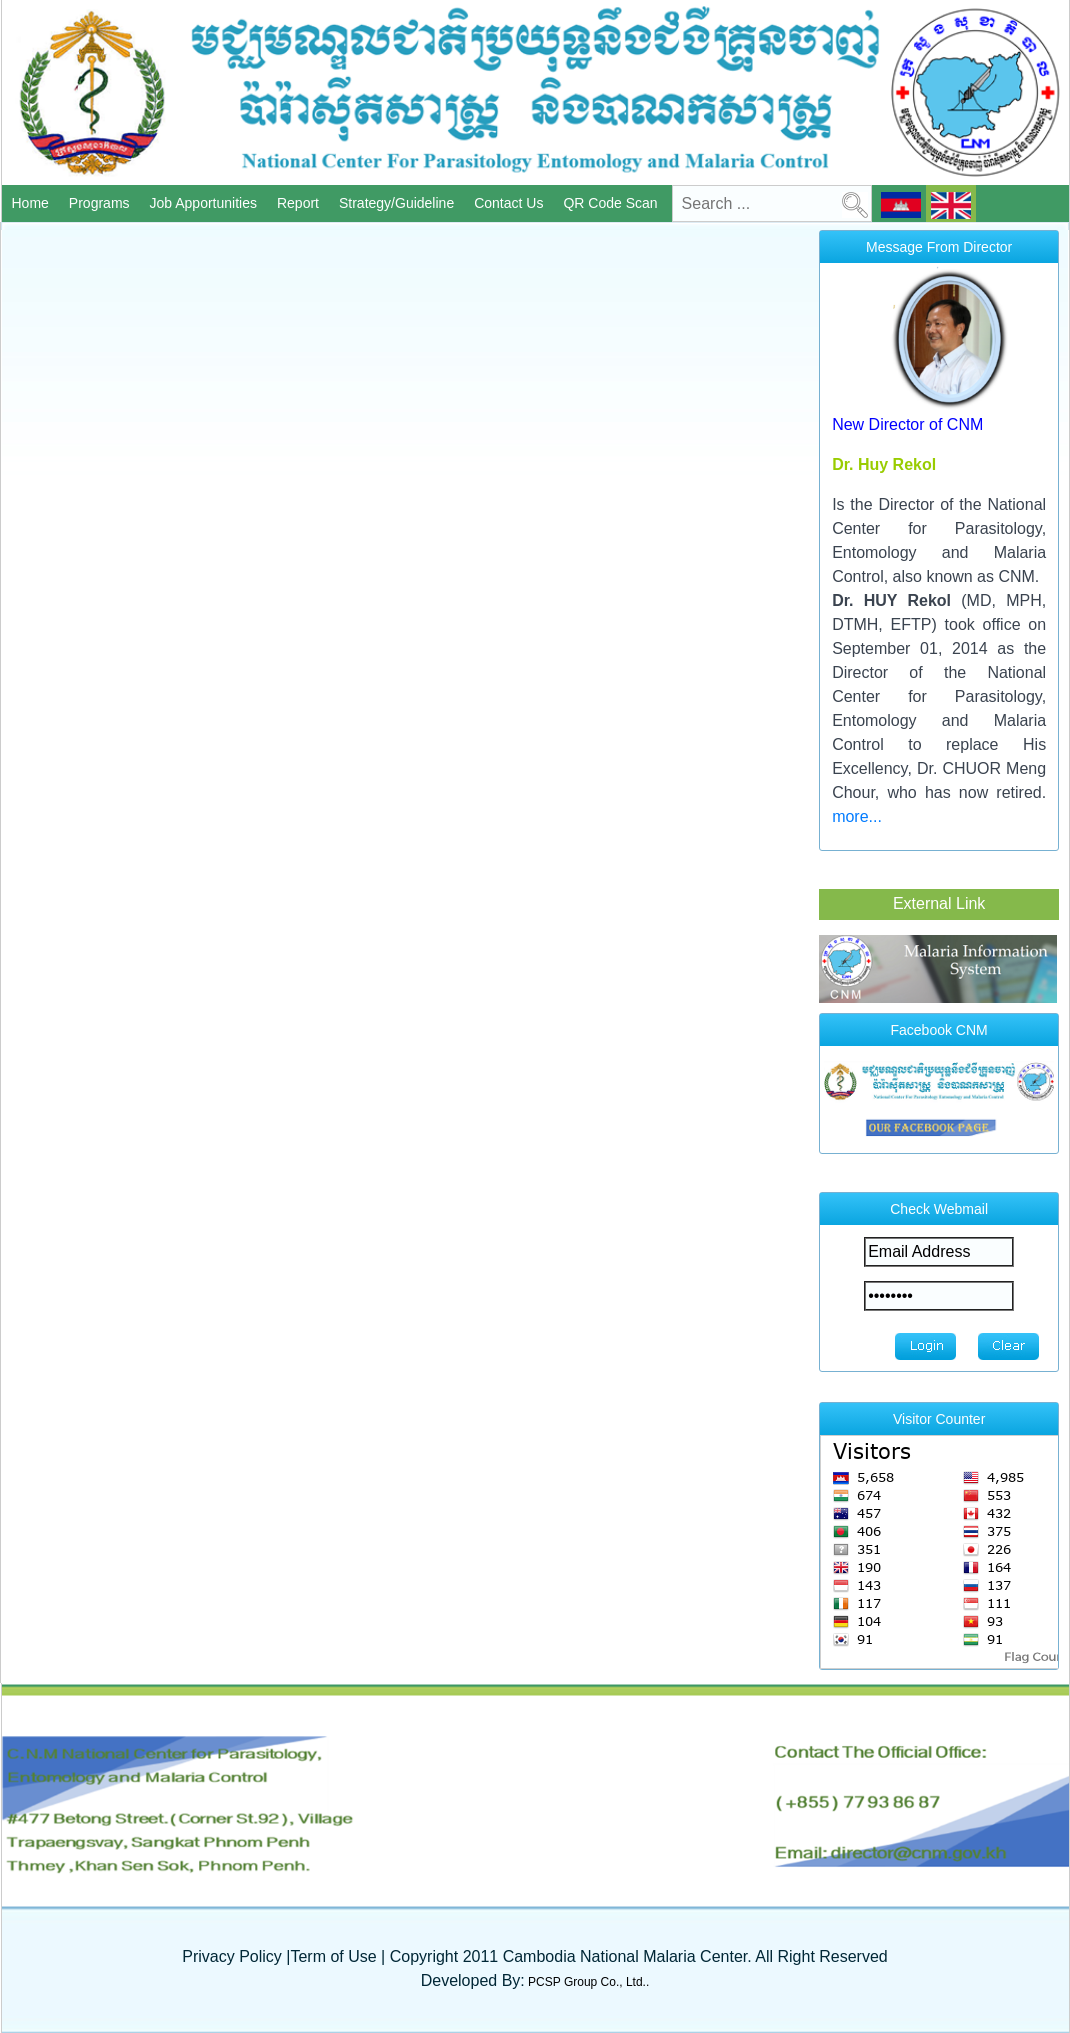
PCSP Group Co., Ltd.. (587, 1982)
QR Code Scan (611, 203)
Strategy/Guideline (398, 203)
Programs (101, 203)
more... (857, 816)
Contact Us (510, 203)
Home (32, 203)
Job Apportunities (205, 203)
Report (299, 203)
